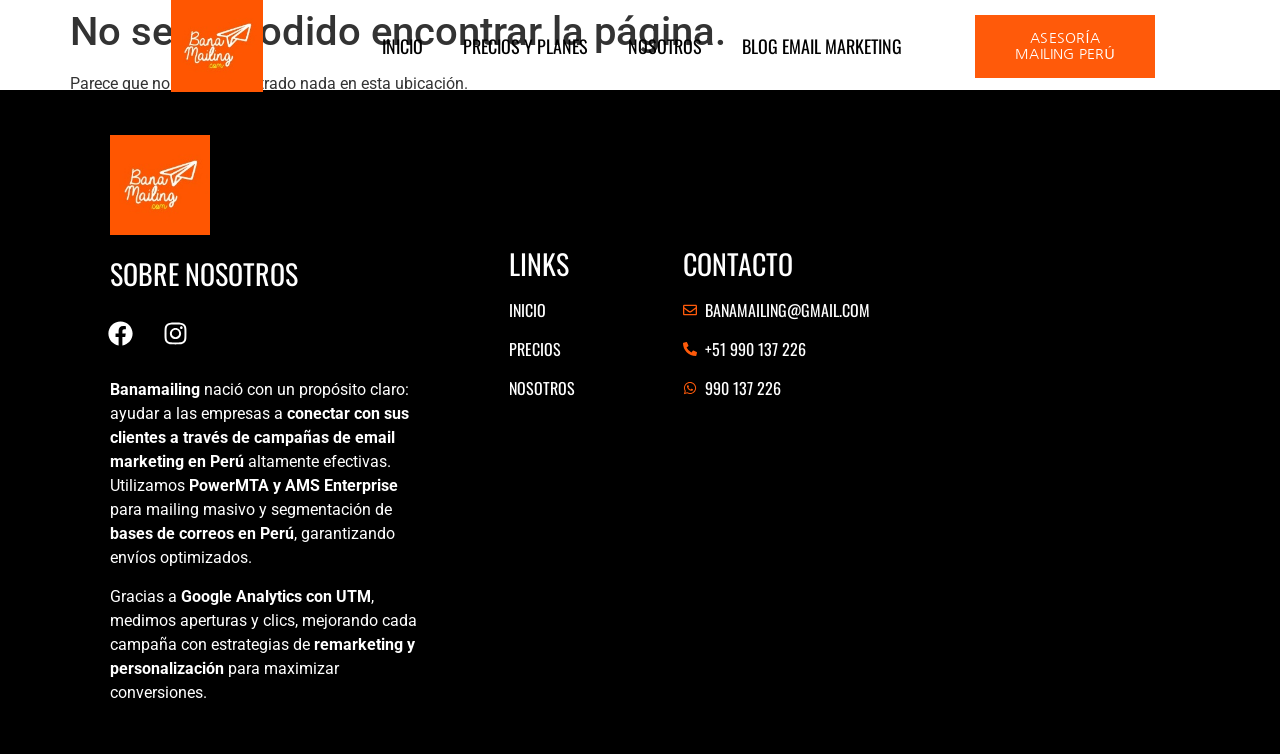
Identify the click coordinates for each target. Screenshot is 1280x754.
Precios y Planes (525, 46)
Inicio (402, 46)
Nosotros (665, 46)
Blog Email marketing (822, 46)
